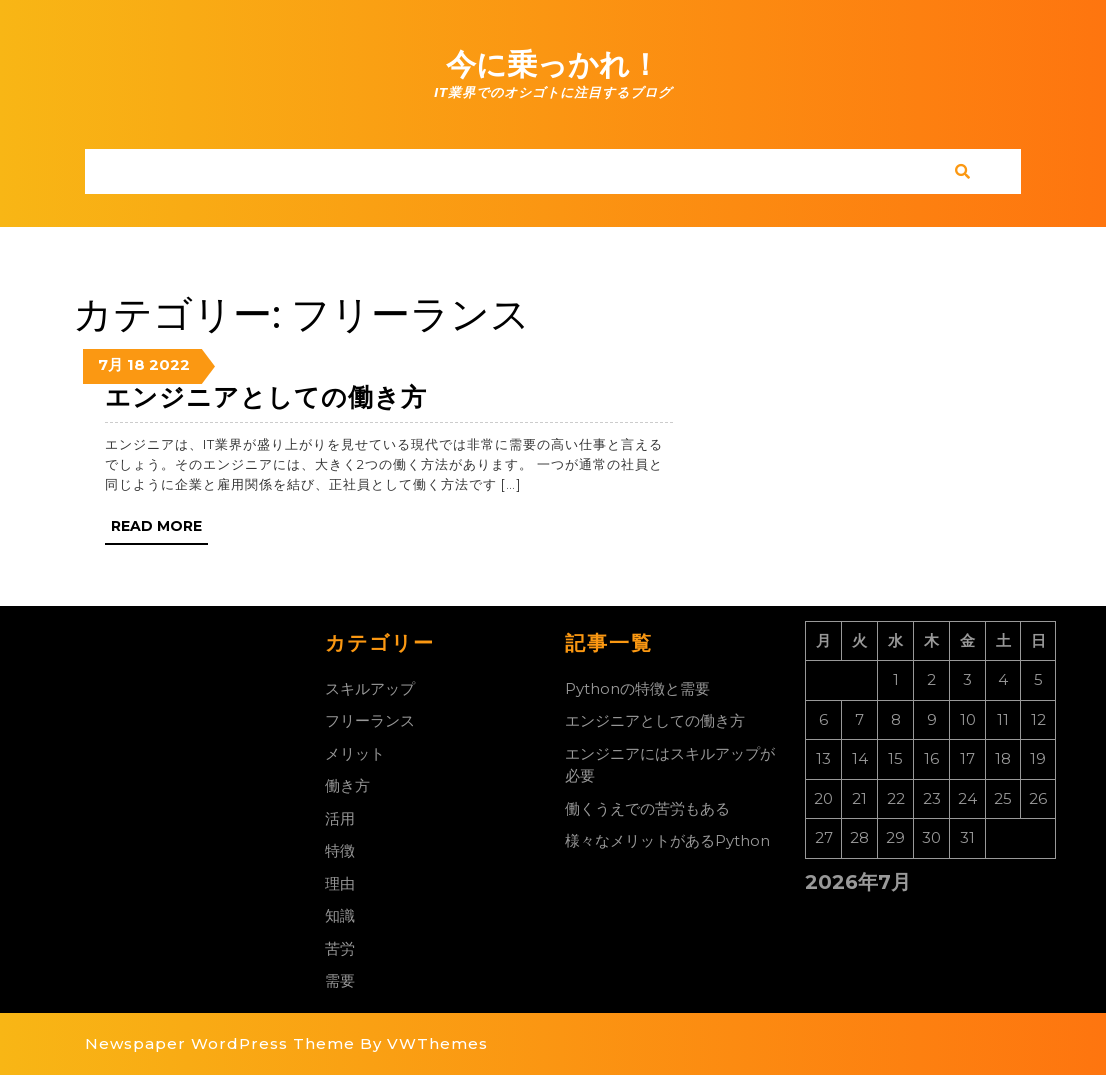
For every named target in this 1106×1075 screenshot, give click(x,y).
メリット (355, 753)
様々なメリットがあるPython (667, 840)
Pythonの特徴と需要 (637, 688)
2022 (169, 364)
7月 (110, 364)
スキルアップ (370, 688)
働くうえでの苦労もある (647, 808)
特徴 (340, 850)
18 (136, 364)
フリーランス (370, 720)
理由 (340, 883)
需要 (340, 980)
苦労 (340, 948)
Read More (159, 530)
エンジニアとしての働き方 (266, 397)
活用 (340, 818)
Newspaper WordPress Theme (220, 1043)
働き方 (347, 785)
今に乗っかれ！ (553, 64)
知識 (340, 915)
